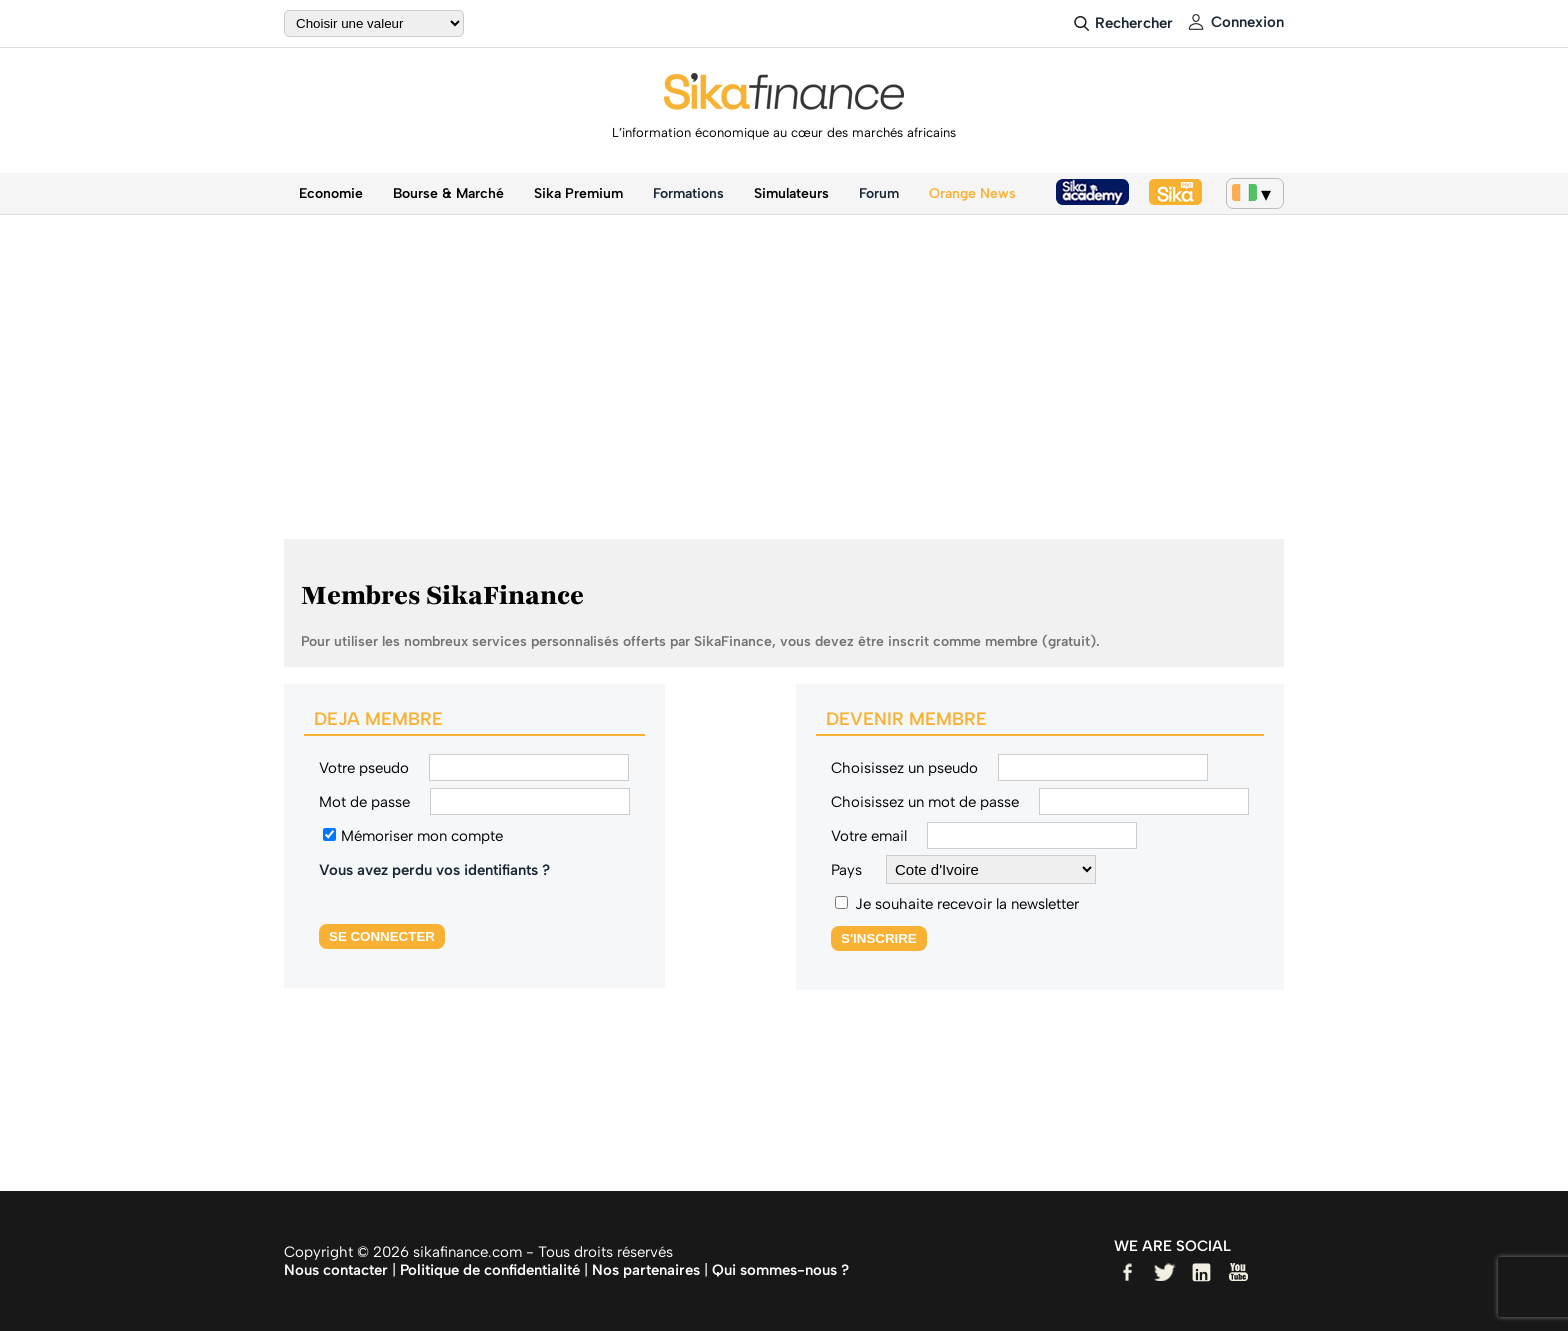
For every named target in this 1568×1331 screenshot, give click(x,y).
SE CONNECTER (382, 936)
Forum (879, 193)
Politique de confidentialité (490, 1270)
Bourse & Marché (448, 193)
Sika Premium (578, 193)
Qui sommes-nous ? (780, 1270)
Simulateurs (791, 193)
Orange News (972, 193)
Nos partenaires (646, 1270)
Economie (331, 193)
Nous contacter (336, 1270)
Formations (688, 193)
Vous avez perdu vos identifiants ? (434, 870)
